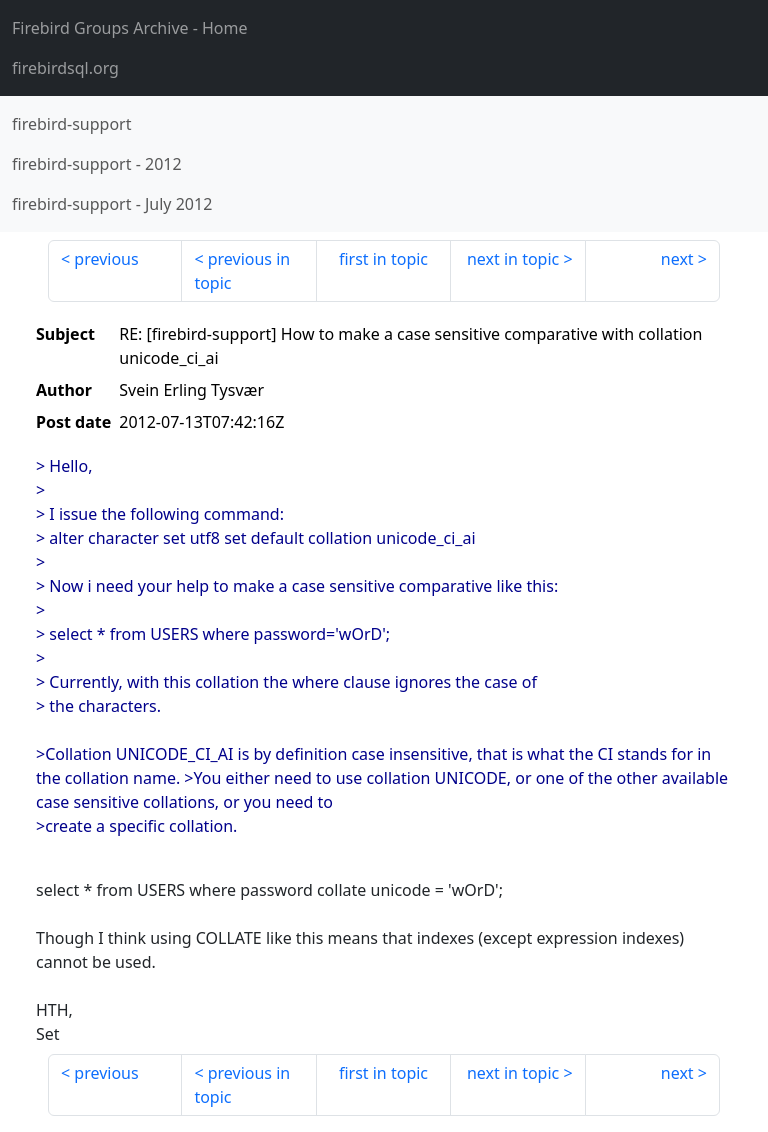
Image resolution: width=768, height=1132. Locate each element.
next (677, 259)
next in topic (513, 259)
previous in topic (242, 271)
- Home (130, 28)
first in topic (383, 259)
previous (106, 259)
